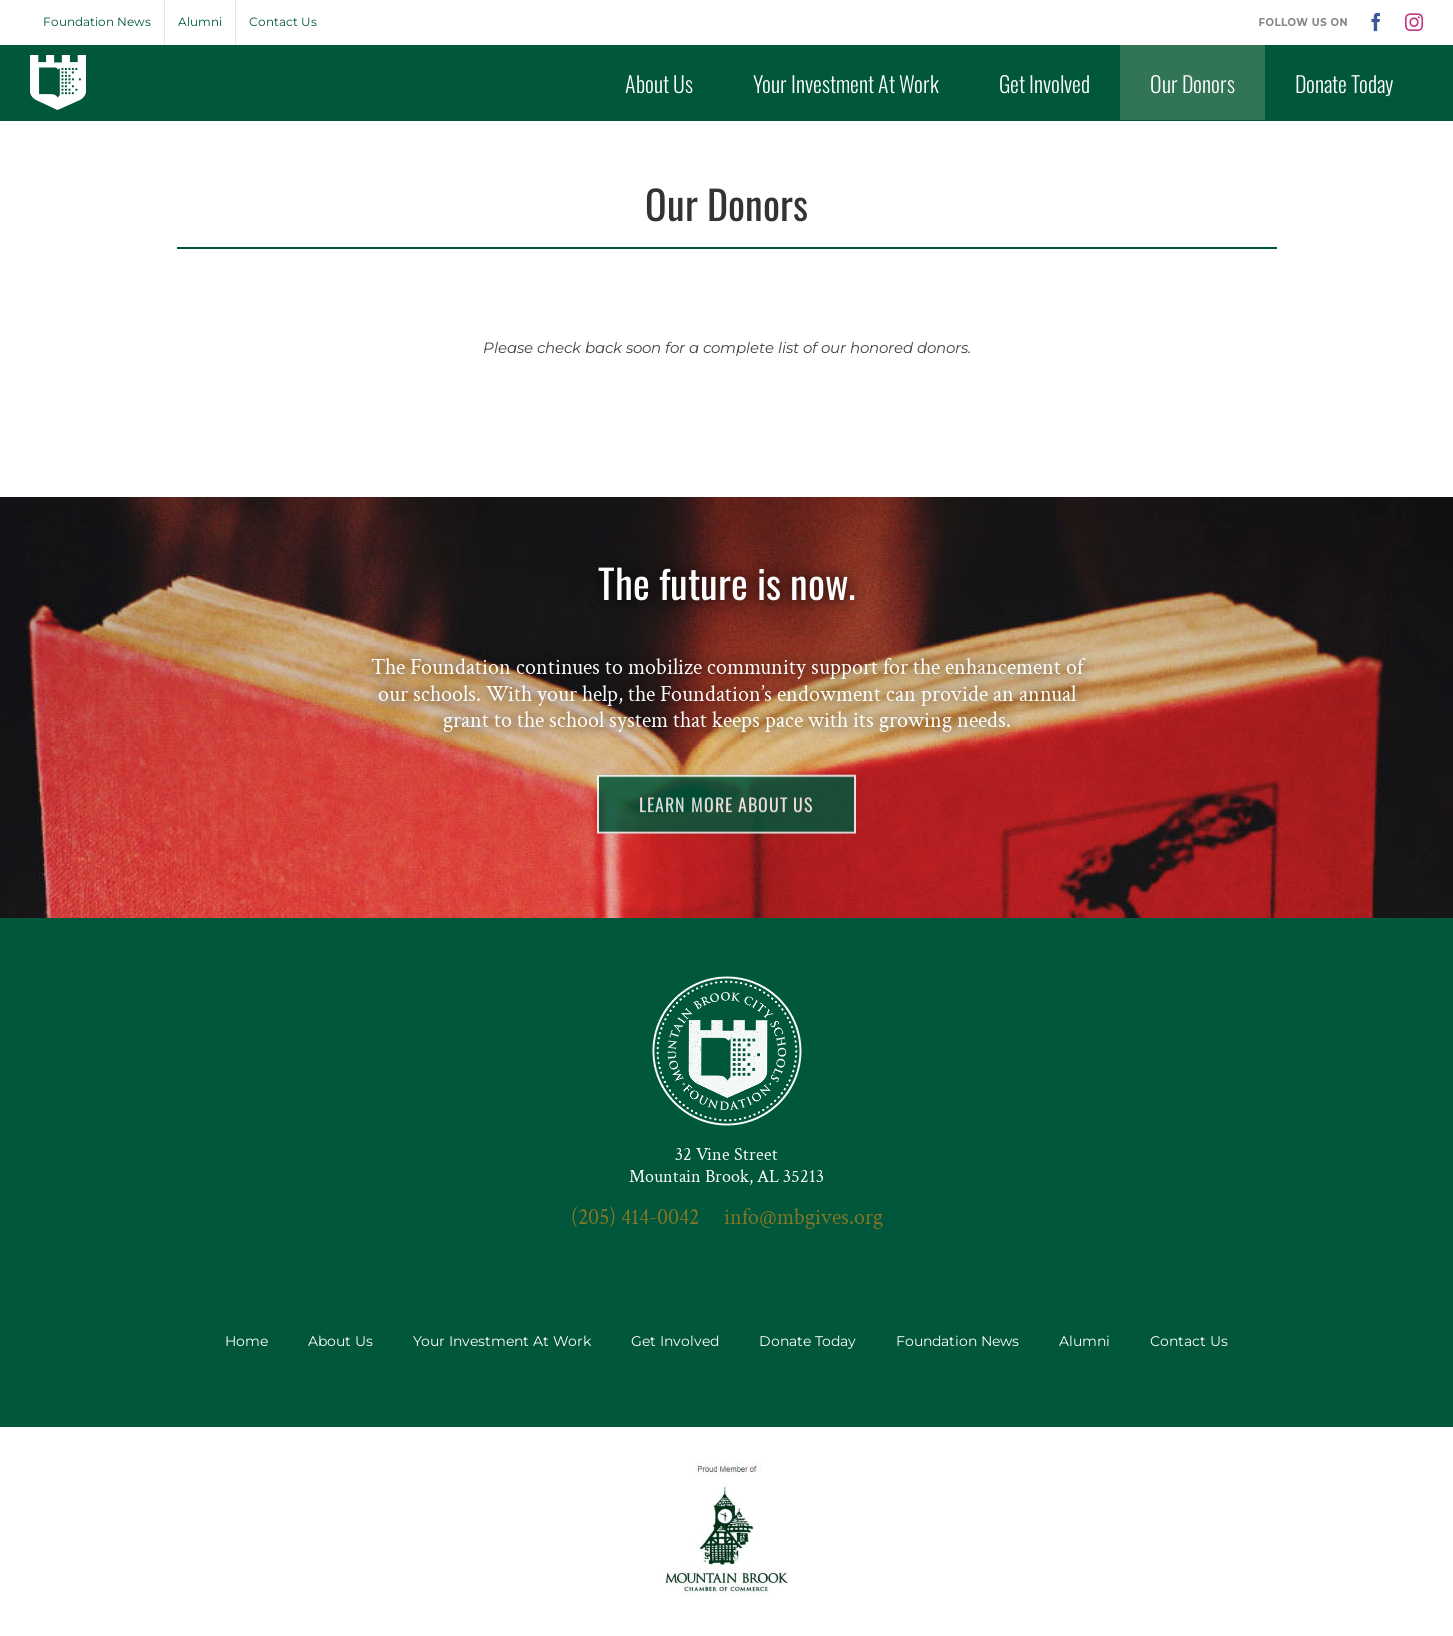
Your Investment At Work (502, 1341)
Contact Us (1189, 1341)
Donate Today (807, 1341)
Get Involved (675, 1341)
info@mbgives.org (803, 1217)
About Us (340, 1341)
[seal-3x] (727, 983)
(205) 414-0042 (635, 1217)
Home (246, 1341)
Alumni (1084, 1341)
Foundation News (957, 1341)
